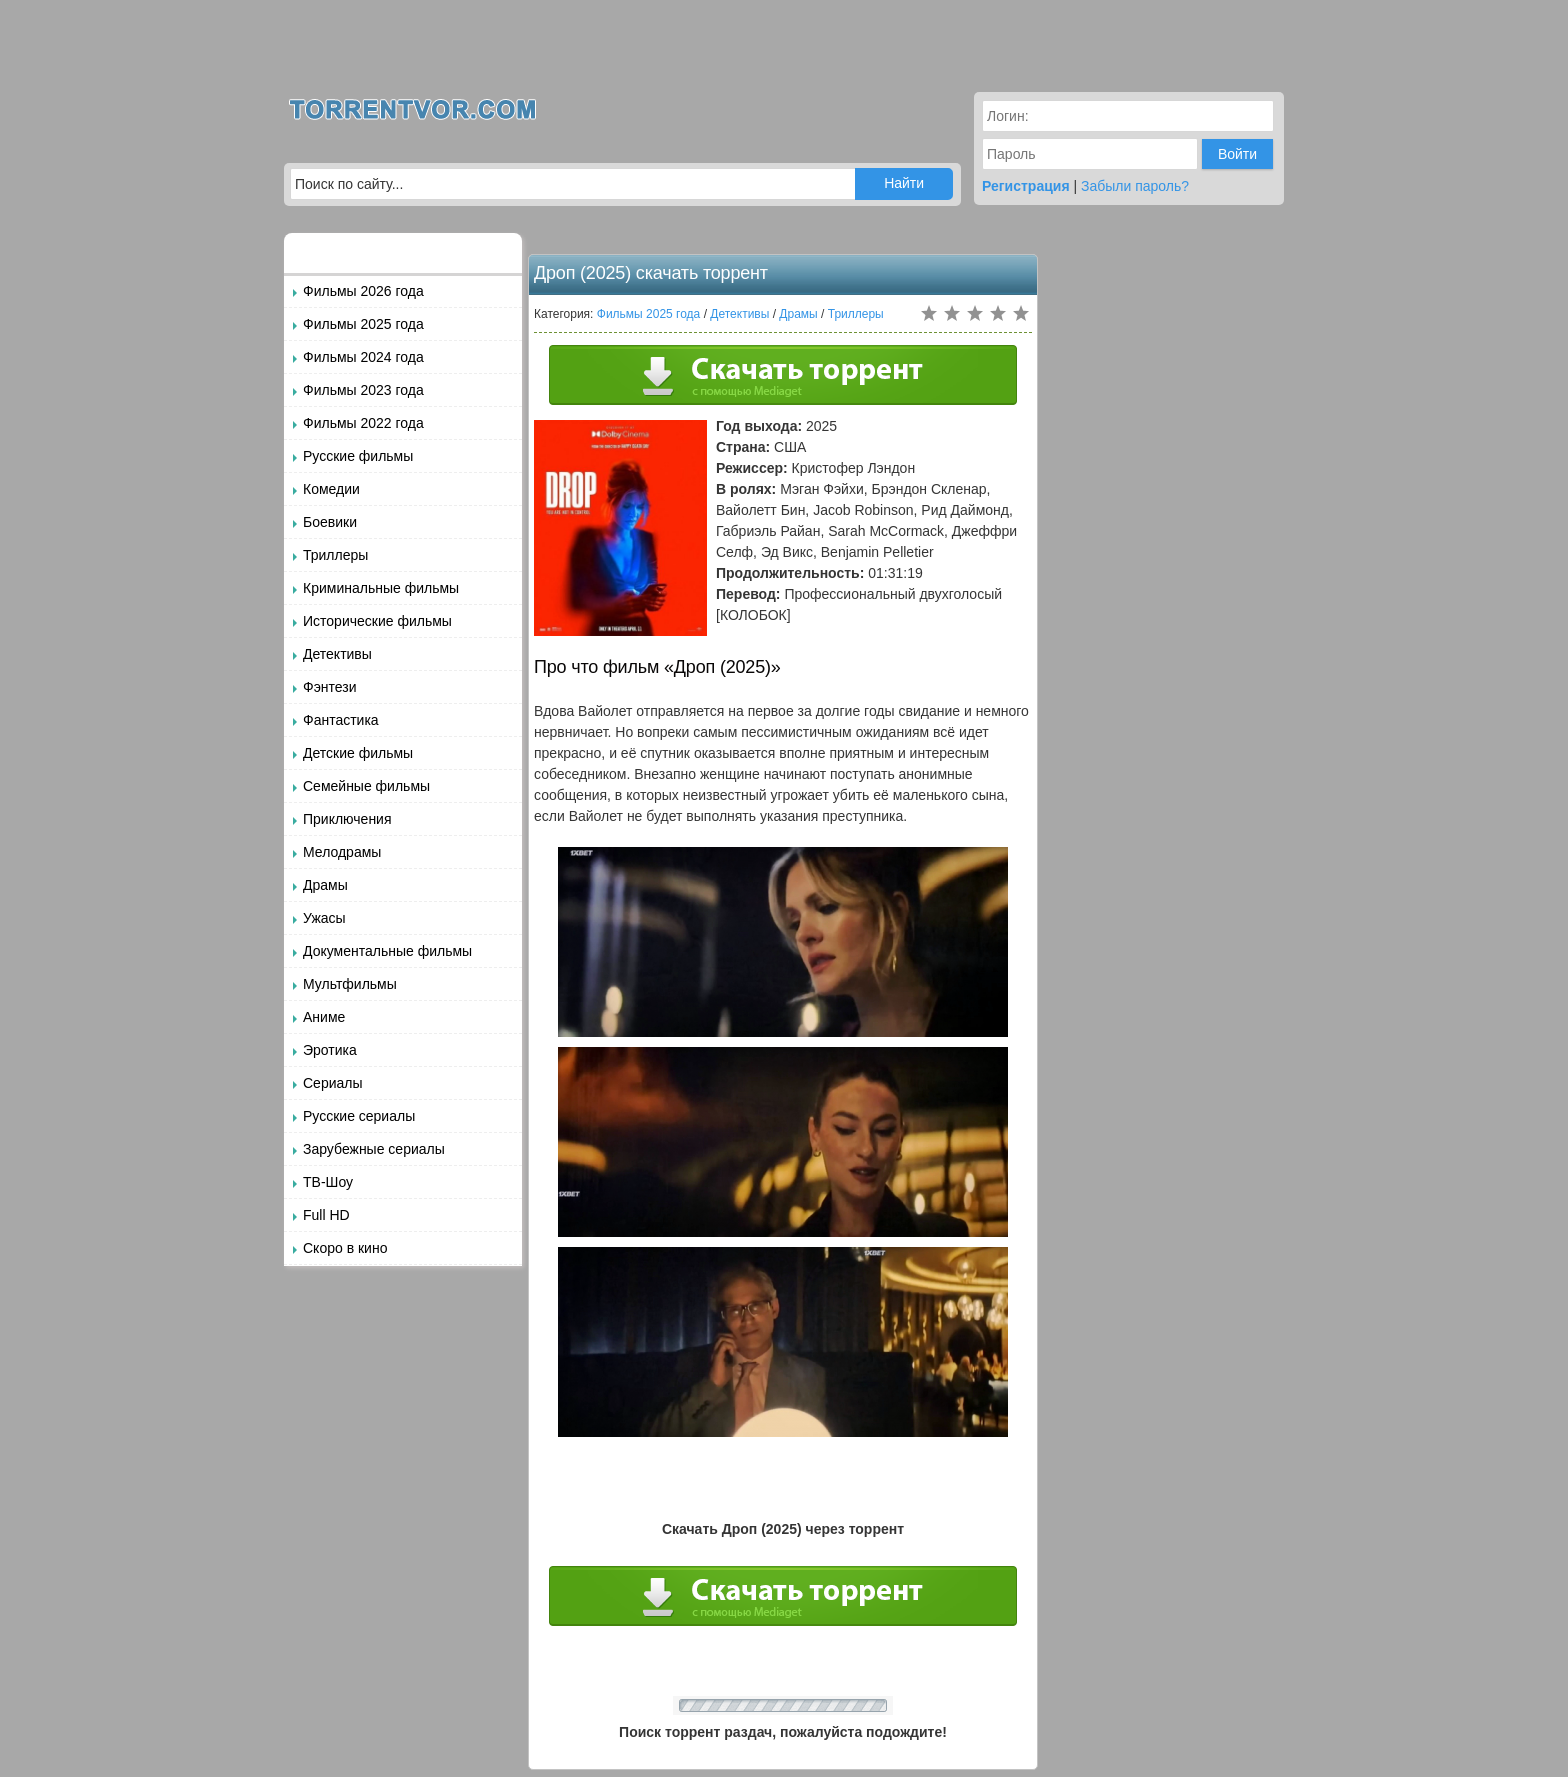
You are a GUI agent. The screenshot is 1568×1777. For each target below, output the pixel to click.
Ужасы (324, 918)
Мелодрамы (342, 852)
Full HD (326, 1215)
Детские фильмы (358, 753)
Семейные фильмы (366, 786)
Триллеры (335, 555)
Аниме (324, 1017)
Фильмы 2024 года (363, 357)
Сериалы (333, 1083)
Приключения (347, 819)
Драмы (325, 885)
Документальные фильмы (387, 951)
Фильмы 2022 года (363, 423)
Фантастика (341, 720)
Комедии (331, 489)
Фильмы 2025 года (363, 324)
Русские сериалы (359, 1116)
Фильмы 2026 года (363, 291)
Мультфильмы (350, 984)
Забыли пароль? (1135, 186)
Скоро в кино (345, 1248)
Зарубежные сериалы (374, 1149)
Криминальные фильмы (381, 588)
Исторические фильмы (377, 621)
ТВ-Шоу (328, 1182)
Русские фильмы (358, 456)
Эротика (330, 1050)
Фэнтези (330, 687)
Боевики (330, 522)
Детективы (337, 654)
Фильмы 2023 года (363, 390)
